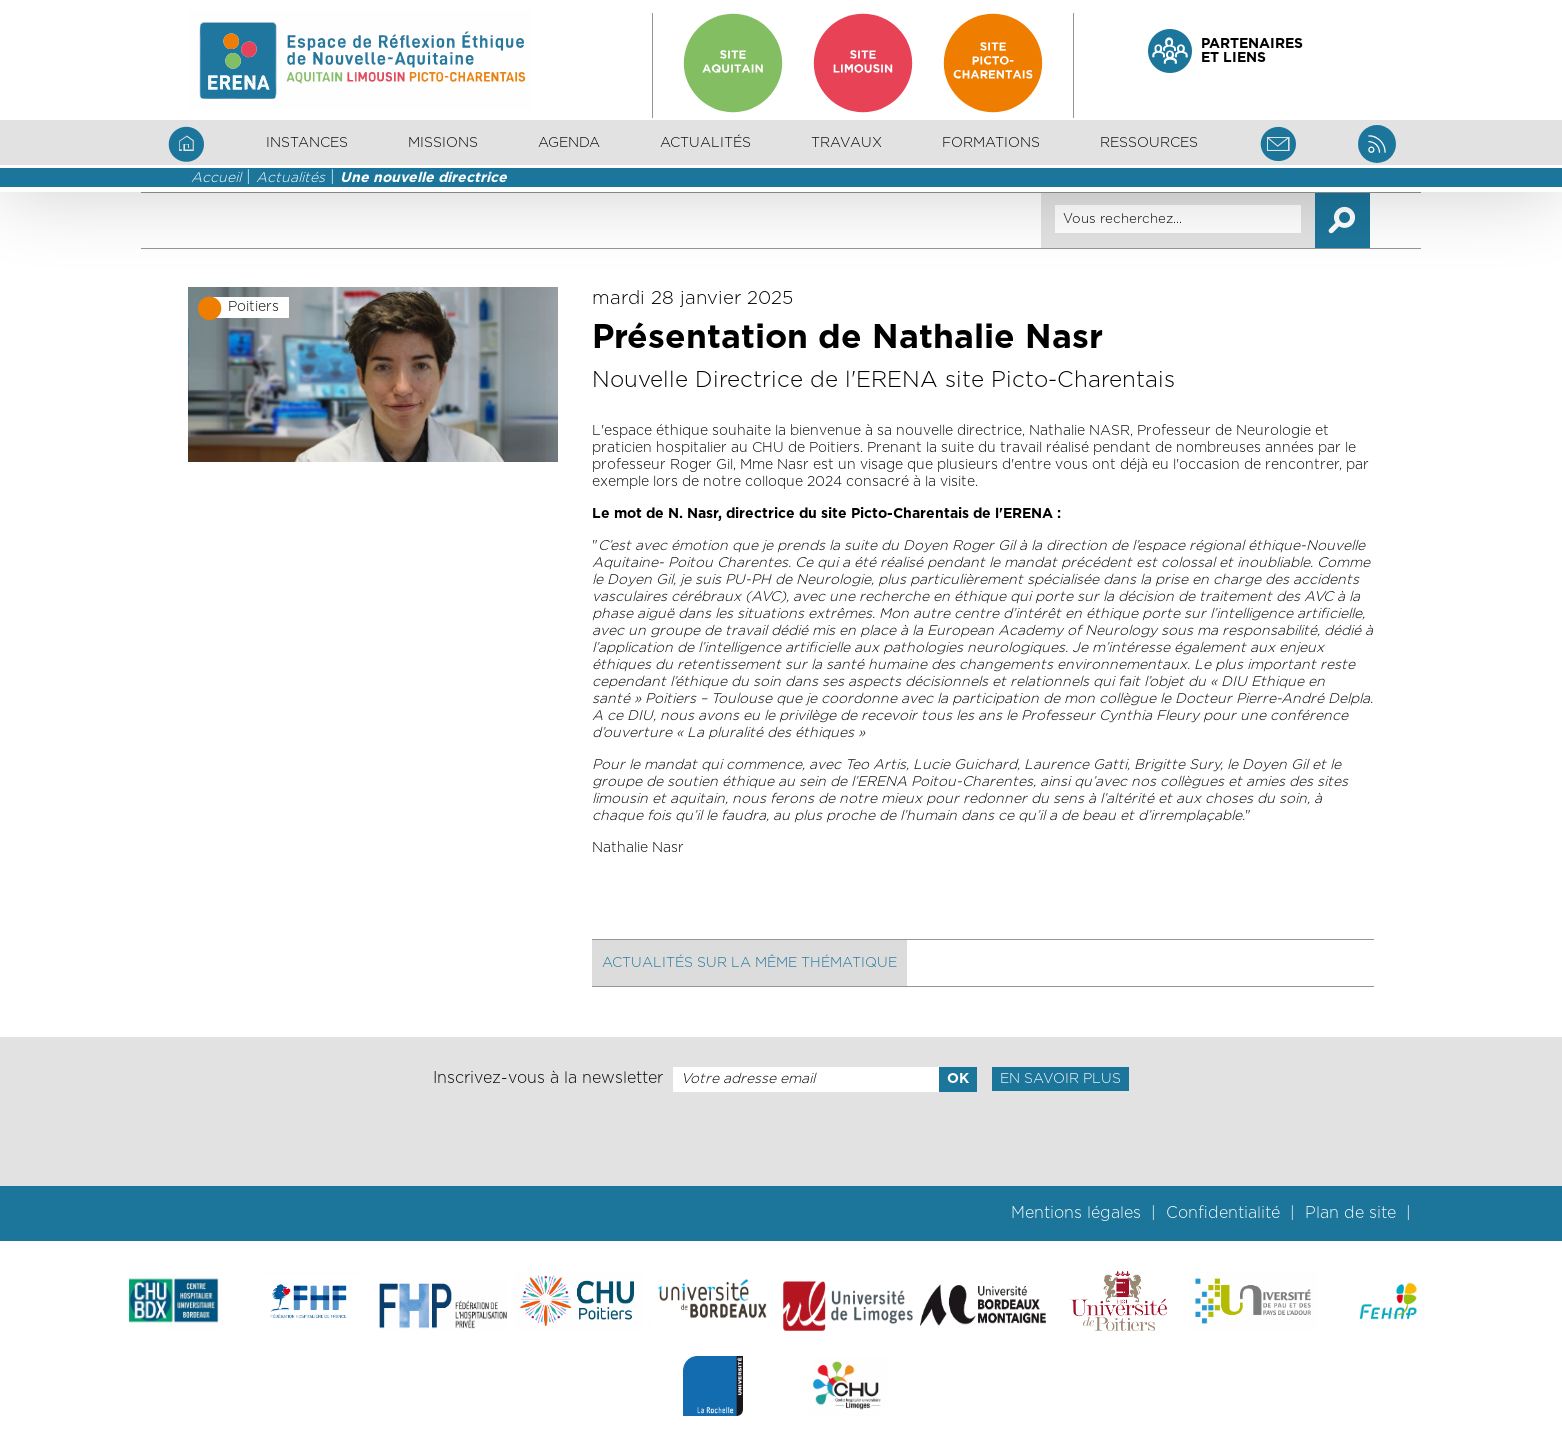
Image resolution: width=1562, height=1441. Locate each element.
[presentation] (781, 1139)
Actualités (705, 143)
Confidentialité (1223, 1213)
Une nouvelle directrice (423, 178)
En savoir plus (1060, 1079)
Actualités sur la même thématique (749, 963)
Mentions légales (1076, 1213)
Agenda (569, 143)
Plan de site (1350, 1213)
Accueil (216, 178)
